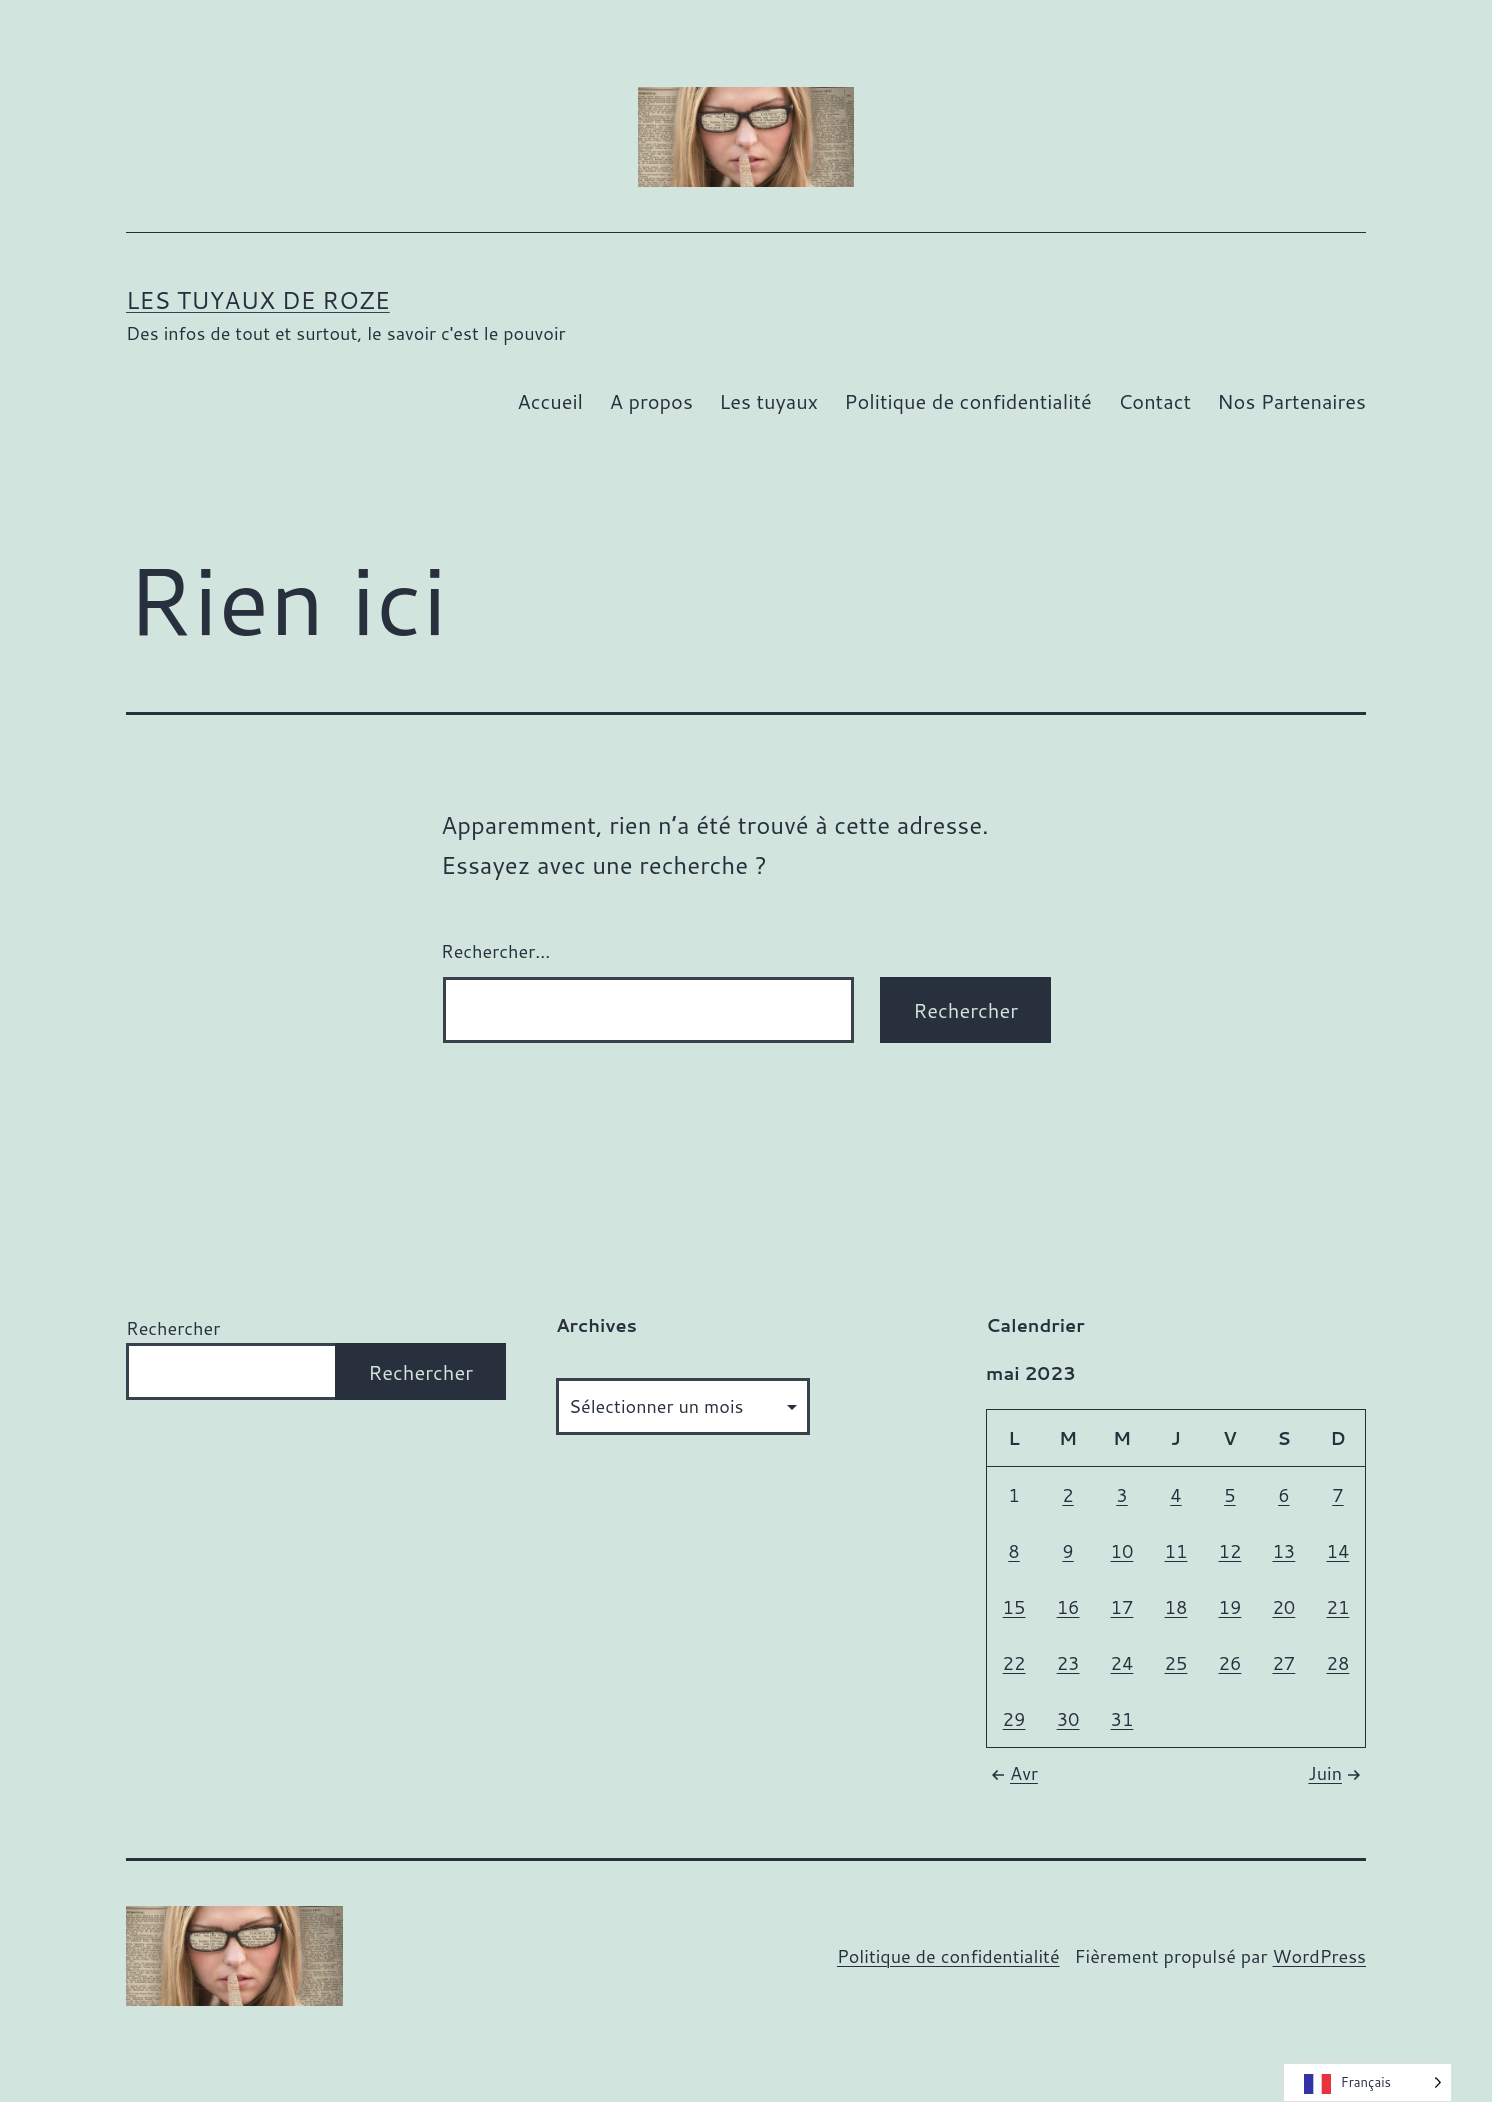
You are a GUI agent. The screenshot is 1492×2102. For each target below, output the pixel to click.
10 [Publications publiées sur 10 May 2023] (1122, 1551)
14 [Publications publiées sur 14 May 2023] (1337, 1551)
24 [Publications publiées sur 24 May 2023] (1122, 1663)
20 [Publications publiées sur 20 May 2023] (1283, 1607)
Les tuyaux (768, 401)
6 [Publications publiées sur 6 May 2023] (1283, 1495)
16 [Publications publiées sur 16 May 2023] (1068, 1607)
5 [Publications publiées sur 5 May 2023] (1229, 1495)
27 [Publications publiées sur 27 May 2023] (1283, 1663)
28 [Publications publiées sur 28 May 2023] (1337, 1663)
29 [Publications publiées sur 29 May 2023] (1014, 1719)
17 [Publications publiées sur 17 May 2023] (1122, 1607)
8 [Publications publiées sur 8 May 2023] (1013, 1551)
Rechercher (173, 1328)
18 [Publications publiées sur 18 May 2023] (1176, 1607)
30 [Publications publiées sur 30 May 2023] (1068, 1719)
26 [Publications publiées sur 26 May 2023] (1229, 1663)
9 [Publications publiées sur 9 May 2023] (1067, 1551)
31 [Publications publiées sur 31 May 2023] (1122, 1719)
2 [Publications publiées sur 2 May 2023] (1067, 1495)
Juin (1337, 1773)
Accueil (550, 401)
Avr (1012, 1773)
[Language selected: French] (1367, 2082)
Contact (1154, 401)
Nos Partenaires (1291, 401)
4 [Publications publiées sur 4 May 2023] (1175, 1495)
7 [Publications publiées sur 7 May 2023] (1337, 1495)
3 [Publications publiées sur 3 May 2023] (1121, 1495)
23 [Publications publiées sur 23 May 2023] (1068, 1663)
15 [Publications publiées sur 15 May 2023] (1014, 1607)
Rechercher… (495, 951)
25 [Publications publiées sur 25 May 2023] (1176, 1663)
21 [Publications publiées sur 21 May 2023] (1337, 1607)
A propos (650, 401)
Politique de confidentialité (967, 401)
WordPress (1319, 1956)
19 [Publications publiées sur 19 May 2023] (1229, 1607)
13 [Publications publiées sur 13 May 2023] (1283, 1551)
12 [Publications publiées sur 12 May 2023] (1229, 1551)
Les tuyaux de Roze (258, 300)
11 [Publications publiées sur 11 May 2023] (1176, 1551)
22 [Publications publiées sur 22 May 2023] (1014, 1663)
